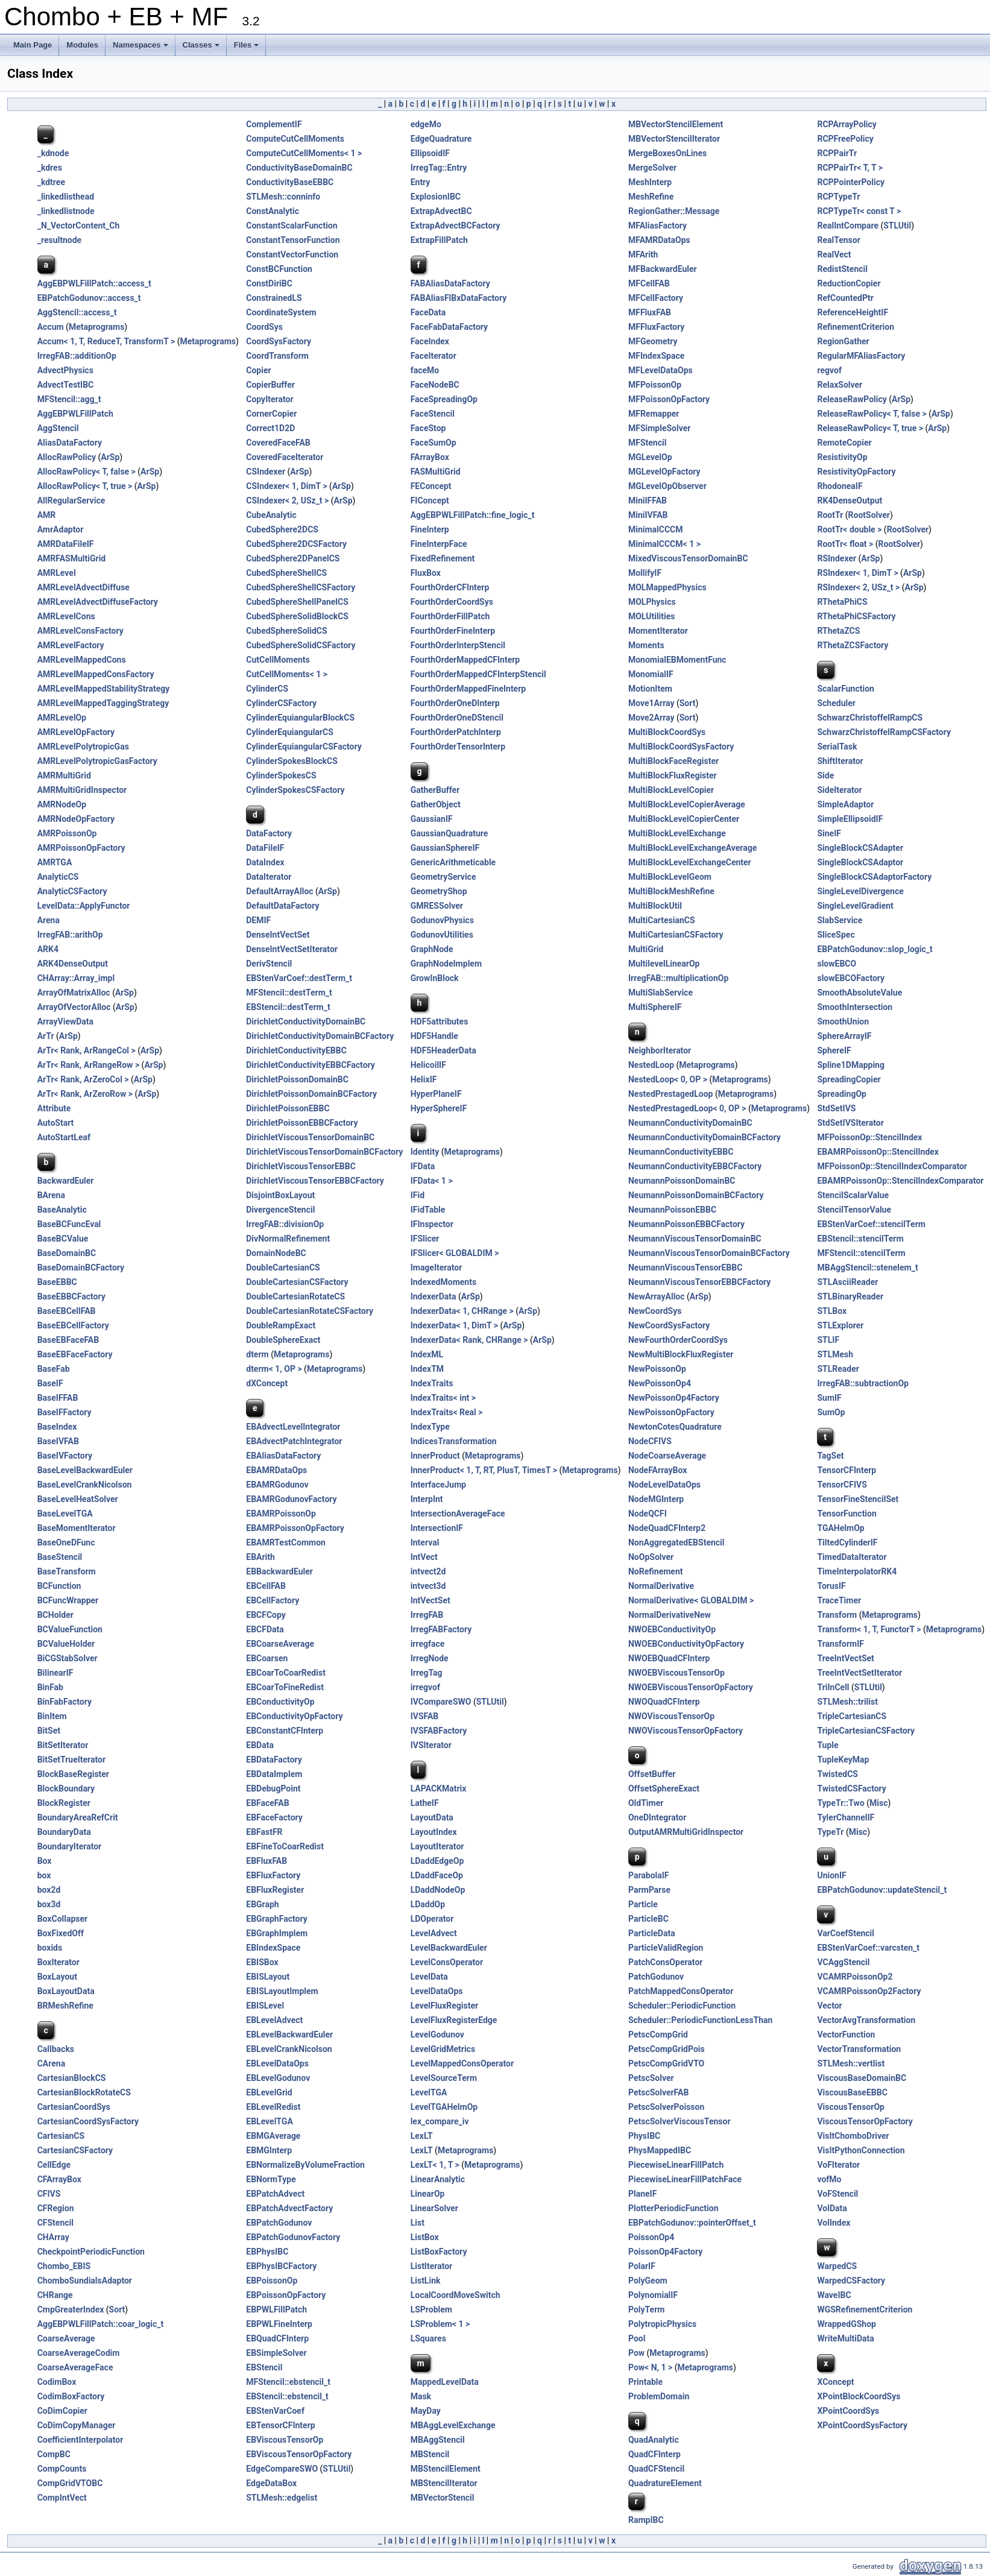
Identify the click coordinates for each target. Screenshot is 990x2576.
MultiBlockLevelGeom (669, 877)
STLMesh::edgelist (281, 2497)
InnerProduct (435, 1455)
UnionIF (831, 1875)
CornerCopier (271, 413)
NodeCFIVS (650, 1441)
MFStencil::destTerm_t (289, 992)
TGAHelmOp (840, 1528)
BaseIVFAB (58, 1441)
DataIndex (265, 862)
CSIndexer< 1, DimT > (286, 486)
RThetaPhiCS (842, 602)
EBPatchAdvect (275, 2194)
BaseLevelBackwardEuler (85, 1470)
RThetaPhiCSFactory (856, 616)
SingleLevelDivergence (860, 891)
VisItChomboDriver (853, 2136)
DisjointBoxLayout (280, 1195)
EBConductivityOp (280, 1701)
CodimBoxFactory (71, 2396)
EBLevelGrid (269, 2092)
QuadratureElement (665, 2483)
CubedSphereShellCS (286, 573)
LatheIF (425, 1803)
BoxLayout (57, 1976)
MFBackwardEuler (662, 269)
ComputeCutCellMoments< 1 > (304, 153)
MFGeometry (653, 341)
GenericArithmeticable (453, 862)
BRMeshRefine (65, 2005)
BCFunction (59, 1586)
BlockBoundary (66, 1788)
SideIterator (839, 790)
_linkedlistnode (66, 211)
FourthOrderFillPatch (450, 616)
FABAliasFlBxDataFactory (459, 298)
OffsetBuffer (651, 1774)
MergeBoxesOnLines (667, 153)
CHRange (55, 2295)
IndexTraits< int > (443, 1398)
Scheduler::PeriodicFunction (682, 2005)
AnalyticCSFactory (72, 891)
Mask (421, 2396)
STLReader (838, 1369)
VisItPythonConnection (860, 2150)
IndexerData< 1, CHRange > (462, 1311)
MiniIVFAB (648, 515)
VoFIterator (838, 2165)
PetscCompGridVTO (666, 2063)
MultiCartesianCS (661, 920)
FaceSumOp (433, 442)
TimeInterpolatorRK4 (857, 1571)
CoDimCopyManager (76, 2425)
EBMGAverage (273, 2136)
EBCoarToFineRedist (285, 1687)
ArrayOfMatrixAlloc (73, 992)
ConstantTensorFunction (292, 240)
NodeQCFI (647, 1513)
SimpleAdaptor (845, 804)
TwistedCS (837, 1774)
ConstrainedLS (273, 298)
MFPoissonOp (654, 385)
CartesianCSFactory (75, 2150)
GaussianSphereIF (445, 848)
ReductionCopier (848, 283)
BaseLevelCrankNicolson (84, 1484)
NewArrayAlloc (656, 1296)
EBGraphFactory (276, 1919)
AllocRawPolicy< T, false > (86, 471)
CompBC (54, 2454)
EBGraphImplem (276, 1933)
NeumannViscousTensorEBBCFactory (699, 1282)
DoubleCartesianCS (283, 1267)
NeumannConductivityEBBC (680, 1152)
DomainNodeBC (276, 1253)
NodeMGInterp (656, 1499)
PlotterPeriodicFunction (673, 2208)
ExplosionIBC (436, 196)
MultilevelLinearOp (664, 963)
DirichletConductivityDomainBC (305, 1021)
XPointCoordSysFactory (862, 2425)
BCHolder (55, 1615)
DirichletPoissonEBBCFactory (302, 1123)
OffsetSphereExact (663, 1788)
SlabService (839, 920)
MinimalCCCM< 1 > (664, 544)
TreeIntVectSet (845, 1658)
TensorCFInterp (846, 1470)
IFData (423, 1166)
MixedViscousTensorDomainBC (688, 558)
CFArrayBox (59, 2179)
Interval (425, 1542)
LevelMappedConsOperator (462, 2063)
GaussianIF (432, 819)
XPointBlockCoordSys (858, 2396)
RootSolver (869, 515)
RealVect (834, 254)
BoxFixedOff (60, 1933)
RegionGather (843, 341)
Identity (425, 1152)
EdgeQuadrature (441, 139)
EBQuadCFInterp (277, 2338)
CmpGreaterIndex (70, 2309)
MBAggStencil (438, 2440)
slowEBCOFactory (850, 978)
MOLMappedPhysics (667, 587)
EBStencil (264, 2367)
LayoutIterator (437, 1846)
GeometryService (443, 877)
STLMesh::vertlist (850, 2063)
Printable (645, 2382)
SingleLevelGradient (855, 906)
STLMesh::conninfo (283, 196)
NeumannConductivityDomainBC (690, 1123)
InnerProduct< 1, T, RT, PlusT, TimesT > (484, 1470)
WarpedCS (837, 2266)
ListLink (426, 2280)
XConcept (835, 2382)
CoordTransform (277, 356)
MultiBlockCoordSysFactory (681, 746)
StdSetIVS (836, 1108)
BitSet (48, 1730)
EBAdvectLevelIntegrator (293, 1427)
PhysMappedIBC (659, 2150)
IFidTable (428, 1209)
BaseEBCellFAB (66, 1311)
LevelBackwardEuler (449, 1948)
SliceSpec (835, 934)
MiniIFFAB (647, 500)
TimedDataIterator (851, 1557)
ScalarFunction (845, 688)
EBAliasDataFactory (283, 1455)
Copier (258, 370)
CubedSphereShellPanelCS (297, 602)
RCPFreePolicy (845, 139)
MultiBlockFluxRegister (672, 775)
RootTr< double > (849, 529)
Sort (687, 703)
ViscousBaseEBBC (852, 2092)
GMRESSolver (437, 906)
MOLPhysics (652, 602)
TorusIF (831, 1586)
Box (44, 1861)
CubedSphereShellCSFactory (300, 587)
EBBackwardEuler (279, 1571)
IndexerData (433, 1296)
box (44, 1875)
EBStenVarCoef (275, 2411)
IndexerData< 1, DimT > (454, 1325)
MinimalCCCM (655, 529)
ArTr (45, 1036)
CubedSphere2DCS (282, 529)
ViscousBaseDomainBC (861, 2078)
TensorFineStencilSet (857, 1499)
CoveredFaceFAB (278, 442)
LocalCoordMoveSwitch (455, 2295)
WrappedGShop (846, 2324)
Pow (636, 2353)
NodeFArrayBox (657, 1470)
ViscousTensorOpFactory (864, 2121)
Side (825, 775)
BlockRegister (63, 1803)
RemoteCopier (844, 442)
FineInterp (430, 529)
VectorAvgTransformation (866, 2020)
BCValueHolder (66, 1644)
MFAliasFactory (657, 225)
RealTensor (838, 240)
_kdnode (53, 153)
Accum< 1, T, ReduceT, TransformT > (106, 341)
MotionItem (650, 688)
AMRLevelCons (66, 616)
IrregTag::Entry (439, 167)
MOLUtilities (651, 616)
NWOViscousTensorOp (671, 1716)
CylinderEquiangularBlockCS (300, 717)
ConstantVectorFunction (292, 254)
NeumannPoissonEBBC (672, 1209)
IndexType (430, 1427)
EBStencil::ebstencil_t (287, 2396)
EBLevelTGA (269, 2121)
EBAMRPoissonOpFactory (295, 1528)
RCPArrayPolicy (846, 124)
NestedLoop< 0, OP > (667, 1079)
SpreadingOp (841, 1094)
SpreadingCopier (848, 1079)
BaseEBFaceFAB (68, 1340)
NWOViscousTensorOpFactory (685, 1730)
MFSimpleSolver (659, 428)
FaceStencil (433, 413)
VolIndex (833, 2222)
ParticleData (651, 1933)
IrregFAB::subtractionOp (862, 1383)
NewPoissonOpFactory (671, 1412)
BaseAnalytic (62, 1209)
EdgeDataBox (271, 2483)
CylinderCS (267, 688)
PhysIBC (644, 2136)
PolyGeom (647, 2280)
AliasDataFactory (69, 442)
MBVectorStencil (443, 2497)
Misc (878, 1803)
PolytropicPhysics (662, 2324)
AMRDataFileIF (65, 544)
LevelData (429, 1976)
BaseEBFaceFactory (75, 1354)
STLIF (828, 1340)
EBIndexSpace (273, 1948)
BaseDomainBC (66, 1253)
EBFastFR (264, 1832)
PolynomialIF (653, 2295)
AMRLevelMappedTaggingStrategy (103, 703)
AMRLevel (56, 573)
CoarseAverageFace (75, 2367)
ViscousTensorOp (850, 2107)
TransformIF (840, 1644)
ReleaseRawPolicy (851, 399)
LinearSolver (434, 2208)
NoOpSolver (650, 1557)
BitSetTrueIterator (71, 1759)
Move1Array (651, 703)
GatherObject (436, 804)
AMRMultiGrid (64, 775)
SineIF (829, 833)
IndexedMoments (443, 1282)
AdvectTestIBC (65, 385)
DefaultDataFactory (282, 906)
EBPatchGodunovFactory (293, 2237)
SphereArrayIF (844, 1036)
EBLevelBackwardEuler (289, 2034)
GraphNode (432, 949)
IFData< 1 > (432, 1180)
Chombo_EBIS (64, 2266)
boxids (50, 1948)
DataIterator (268, 877)
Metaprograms (96, 327)
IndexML (427, 1354)
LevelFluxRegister (445, 2005)
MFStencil (647, 442)
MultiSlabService (660, 992)
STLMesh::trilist (847, 1701)
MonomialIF (650, 674)
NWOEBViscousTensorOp (676, 1673)
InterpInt (427, 1499)
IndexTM (427, 1369)
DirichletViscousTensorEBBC (301, 1166)
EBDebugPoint (273, 1788)
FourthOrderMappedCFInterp (465, 660)
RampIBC (646, 2520)
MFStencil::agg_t (69, 399)
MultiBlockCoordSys (666, 732)
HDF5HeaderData (443, 1050)
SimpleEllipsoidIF (850, 819)
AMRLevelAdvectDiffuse (83, 587)
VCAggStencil (843, 1962)
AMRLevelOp (61, 717)
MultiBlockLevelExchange (677, 833)
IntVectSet (430, 1600)
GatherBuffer (435, 790)
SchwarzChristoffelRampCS (869, 717)
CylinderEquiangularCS (289, 732)
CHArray (53, 2237)
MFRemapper (653, 413)
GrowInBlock (435, 978)
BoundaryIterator (69, 1846)
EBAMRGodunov (277, 1484)
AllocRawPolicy (66, 457)
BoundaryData (64, 1832)
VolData (832, 2208)
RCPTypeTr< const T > (859, 211)
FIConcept (430, 500)
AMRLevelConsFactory (80, 631)
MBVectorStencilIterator (674, 139)
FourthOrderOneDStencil (457, 717)
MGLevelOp (650, 457)
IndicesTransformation (454, 1441)
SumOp (831, 1412)
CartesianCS (60, 2136)
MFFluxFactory (656, 327)
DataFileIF (265, 848)
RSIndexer (836, 558)
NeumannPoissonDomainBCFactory (696, 1195)
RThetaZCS (838, 631)
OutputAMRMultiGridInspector (685, 1832)
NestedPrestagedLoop (670, 1094)
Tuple (827, 1745)
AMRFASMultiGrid (71, 558)
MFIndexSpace (656, 356)
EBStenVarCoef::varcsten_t (868, 1948)
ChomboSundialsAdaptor (84, 2280)
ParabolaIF (648, 1875)
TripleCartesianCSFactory (866, 1730)
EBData (260, 1745)
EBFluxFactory (273, 1875)
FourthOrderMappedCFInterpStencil (478, 674)
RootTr (830, 515)
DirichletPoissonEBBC (287, 1108)
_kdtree (51, 182)
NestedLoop (651, 1065)
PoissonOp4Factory (665, 2251)
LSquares (428, 2338)
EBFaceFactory (274, 1817)
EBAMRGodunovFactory (291, 1499)
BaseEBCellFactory (73, 1325)
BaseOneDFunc (66, 1542)
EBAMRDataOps (276, 1470)
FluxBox (426, 573)
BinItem (52, 1716)
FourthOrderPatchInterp (456, 732)
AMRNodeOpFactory (76, 819)
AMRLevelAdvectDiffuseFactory (97, 602)
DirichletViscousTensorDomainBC (310, 1137)
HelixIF (424, 1079)
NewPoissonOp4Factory (673, 1398)
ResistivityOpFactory (856, 471)
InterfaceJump (439, 1484)
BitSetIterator (63, 1745)
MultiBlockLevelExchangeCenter (689, 862)
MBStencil (430, 2454)
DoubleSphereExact (283, 1340)
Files (247, 48)
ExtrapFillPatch (439, 240)
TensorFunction (846, 1513)
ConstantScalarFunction (291, 225)
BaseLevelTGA (65, 1513)
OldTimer (645, 1803)
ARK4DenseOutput (72, 963)
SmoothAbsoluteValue (859, 992)
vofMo (829, 2179)
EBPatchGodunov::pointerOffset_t (692, 2222)
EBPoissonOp (271, 2280)
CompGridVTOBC (70, 2483)
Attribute (54, 1108)
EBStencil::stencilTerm (860, 1238)
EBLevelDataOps (277, 2063)
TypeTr (830, 1832)
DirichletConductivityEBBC (296, 1050)
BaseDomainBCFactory (80, 1267)
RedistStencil (842, 269)
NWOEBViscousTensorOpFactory (690, 1687)
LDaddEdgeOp (437, 1861)
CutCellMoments (278, 660)
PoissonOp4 (651, 2237)
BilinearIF (55, 1673)
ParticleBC (648, 1919)
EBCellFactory (272, 1600)
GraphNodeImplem (446, 963)
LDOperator (432, 1919)
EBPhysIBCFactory (281, 2266)
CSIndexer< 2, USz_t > (287, 500)
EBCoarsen (267, 1658)
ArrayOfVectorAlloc (74, 1007)
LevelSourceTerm (444, 2078)
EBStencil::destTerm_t (288, 1007)
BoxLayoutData (66, 1991)
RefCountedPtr (845, 298)
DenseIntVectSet (277, 934)
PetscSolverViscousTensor (679, 2121)
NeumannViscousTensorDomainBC (694, 1238)
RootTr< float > (845, 544)
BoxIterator (58, 1962)
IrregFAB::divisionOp (285, 1224)
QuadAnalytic (653, 2440)
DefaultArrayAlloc (279, 891)
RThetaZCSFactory (852, 645)
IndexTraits (432, 1383)
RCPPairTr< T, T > (850, 167)
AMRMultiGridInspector (82, 790)
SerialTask (837, 746)
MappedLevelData (445, 2382)
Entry (420, 182)
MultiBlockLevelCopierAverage (686, 804)
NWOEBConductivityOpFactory (686, 1644)
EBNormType (270, 2179)
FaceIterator (433, 356)
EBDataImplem (274, 1774)
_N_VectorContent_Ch (78, 225)
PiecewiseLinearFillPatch (676, 2165)
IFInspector (432, 1224)
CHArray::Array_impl (76, 978)
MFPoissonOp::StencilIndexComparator (892, 1166)
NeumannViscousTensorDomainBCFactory (709, 1253)
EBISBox (262, 1962)
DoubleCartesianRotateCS (295, 1296)
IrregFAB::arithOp (70, 934)
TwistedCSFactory (851, 1788)
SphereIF (834, 1050)
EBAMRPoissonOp (281, 1513)
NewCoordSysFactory (669, 1325)
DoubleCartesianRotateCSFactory (309, 1311)
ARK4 (47, 949)
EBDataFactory (274, 1759)
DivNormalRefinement (288, 1238)
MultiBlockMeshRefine (671, 891)
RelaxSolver (839, 385)
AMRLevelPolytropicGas (83, 746)
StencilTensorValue (854, 1209)
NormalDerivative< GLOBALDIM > (691, 1600)
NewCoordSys (654, 1311)
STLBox (832, 1311)
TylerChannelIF (845, 1817)
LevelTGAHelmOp (444, 2107)
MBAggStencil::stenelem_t (867, 1267)
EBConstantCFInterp (284, 1730)
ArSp (901, 399)
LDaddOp (428, 1904)
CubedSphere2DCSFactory (296, 544)
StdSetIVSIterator (850, 1123)
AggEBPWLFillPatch (75, 413)
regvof (829, 370)
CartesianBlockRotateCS (84, 2092)
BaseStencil (60, 1557)
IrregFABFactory (441, 1629)
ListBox (425, 2237)
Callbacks (55, 2049)
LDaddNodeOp (438, 1890)
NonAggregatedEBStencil (676, 1542)
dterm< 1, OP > (273, 1369)
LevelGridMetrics (443, 2049)
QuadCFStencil (656, 2468)
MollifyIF (644, 573)
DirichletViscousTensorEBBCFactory (315, 1180)
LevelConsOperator (447, 1962)
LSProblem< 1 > (440, 2324)
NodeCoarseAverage (667, 1455)
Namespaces (141, 48)
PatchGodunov (656, 1976)
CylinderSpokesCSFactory (295, 790)
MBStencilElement (446, 2468)
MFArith (643, 254)
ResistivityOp (842, 457)
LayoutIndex (434, 1832)
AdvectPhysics (65, 370)
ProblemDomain (658, 2396)
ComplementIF (273, 124)
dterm (257, 1354)
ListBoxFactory (439, 2251)
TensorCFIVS (841, 1484)
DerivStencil (269, 963)
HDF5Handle (434, 1036)
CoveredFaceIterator (284, 457)
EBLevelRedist (273, 2107)
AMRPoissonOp (67, 833)
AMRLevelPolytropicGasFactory (97, 761)
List (417, 2222)
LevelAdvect (434, 1933)
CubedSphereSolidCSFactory (300, 645)
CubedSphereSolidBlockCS (297, 616)
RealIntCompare (847, 225)
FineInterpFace (439, 544)
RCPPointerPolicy (850, 182)
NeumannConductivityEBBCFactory (694, 1166)
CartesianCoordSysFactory (88, 2121)
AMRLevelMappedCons (81, 660)
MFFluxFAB (649, 312)
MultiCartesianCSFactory (676, 934)
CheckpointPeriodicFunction (91, 2251)
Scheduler (836, 703)
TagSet (830, 1455)
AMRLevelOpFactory (76, 732)
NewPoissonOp (657, 1369)
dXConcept (267, 1383)
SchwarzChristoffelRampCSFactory (884, 732)
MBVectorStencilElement (675, 124)
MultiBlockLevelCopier (671, 790)
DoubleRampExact (280, 1325)
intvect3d (428, 1586)
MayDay (426, 2411)
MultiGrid (646, 949)
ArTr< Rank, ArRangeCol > (86, 1050)
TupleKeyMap (843, 1759)
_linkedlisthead (65, 196)
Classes (202, 48)
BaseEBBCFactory (71, 1296)
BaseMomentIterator (76, 1528)
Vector (829, 2005)
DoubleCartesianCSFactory (297, 1282)
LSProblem (431, 2309)
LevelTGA (429, 2092)
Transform (837, 1615)
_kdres (49, 167)
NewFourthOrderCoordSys (678, 1340)
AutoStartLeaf (63, 1137)
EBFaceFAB (267, 1803)
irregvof (425, 1687)
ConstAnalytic (272, 211)
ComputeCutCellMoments (295, 139)
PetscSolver (651, 2078)
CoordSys (264, 327)
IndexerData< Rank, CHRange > (469, 1340)
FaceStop (428, 428)
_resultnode (59, 240)
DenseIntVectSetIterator (292, 949)
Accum (50, 327)
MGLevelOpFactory (664, 471)
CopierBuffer (270, 385)
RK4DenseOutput (849, 500)
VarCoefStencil (845, 1933)
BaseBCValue (63, 1238)
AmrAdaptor (60, 529)
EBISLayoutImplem (282, 1991)
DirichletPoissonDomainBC (297, 1079)
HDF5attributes (439, 1021)
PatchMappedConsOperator (680, 1991)
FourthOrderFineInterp (453, 631)
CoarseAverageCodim (78, 2353)
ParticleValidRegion (666, 1948)
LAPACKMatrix (439, 1788)
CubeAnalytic (271, 515)
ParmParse (649, 1890)
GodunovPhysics (442, 920)
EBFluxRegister (275, 1890)
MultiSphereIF (654, 1007)
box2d (49, 1890)
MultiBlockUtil (655, 906)
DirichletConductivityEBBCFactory (310, 1065)
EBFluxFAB (266, 1861)
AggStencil (58, 428)
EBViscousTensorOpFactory (299, 2454)
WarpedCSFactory (851, 2280)
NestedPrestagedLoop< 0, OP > (687, 1108)
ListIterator (432, 2266)
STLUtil (897, 225)
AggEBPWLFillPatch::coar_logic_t (100, 2324)
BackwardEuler (65, 1180)
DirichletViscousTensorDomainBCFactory (324, 1152)
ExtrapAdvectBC (441, 211)
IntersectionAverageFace (458, 1513)
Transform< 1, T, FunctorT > (869, 1629)
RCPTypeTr (838, 196)
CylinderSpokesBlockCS (292, 761)
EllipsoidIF (430, 153)
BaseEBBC (57, 1282)
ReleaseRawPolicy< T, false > (871, 413)
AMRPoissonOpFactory (81, 848)
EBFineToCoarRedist (285, 1846)
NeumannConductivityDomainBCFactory (704, 1137)
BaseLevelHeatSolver (77, 1499)
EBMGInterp (269, 2150)
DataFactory (269, 833)
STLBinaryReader (850, 1296)
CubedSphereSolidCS (286, 631)
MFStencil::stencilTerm (861, 1253)
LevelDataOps (437, 1991)
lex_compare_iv (440, 2121)
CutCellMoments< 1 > (286, 674)
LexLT (422, 2136)
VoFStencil (837, 2194)
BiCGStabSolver (67, 1658)
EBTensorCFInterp (280, 2425)
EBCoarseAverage (280, 1644)
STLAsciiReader (847, 1282)
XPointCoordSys (848, 2411)
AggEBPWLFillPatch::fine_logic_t (473, 515)
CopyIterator (269, 399)
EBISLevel (265, 2005)
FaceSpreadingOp (444, 399)
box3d (49, 1904)
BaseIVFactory (64, 1455)
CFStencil (55, 2222)
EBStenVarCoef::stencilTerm (871, 1224)
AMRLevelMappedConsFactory (95, 674)
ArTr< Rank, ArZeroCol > (83, 1079)
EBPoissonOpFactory (286, 2295)
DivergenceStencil (280, 1209)
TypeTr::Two (840, 1803)
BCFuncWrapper (68, 1600)
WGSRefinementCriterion (864, 2309)
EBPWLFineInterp (279, 2324)
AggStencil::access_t (77, 312)
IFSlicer (425, 1238)
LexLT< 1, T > (435, 2165)
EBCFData (264, 1629)
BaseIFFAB (57, 1398)
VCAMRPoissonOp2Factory (869, 1991)
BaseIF (50, 1383)
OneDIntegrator (657, 1817)
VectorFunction (846, 2034)
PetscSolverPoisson (666, 2107)
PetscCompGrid (658, 2034)
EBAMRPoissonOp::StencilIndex (878, 1152)
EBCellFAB (266, 1586)
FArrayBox (430, 457)
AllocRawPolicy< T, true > (85, 486)
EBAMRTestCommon (286, 1542)
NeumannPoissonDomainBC (682, 1180)
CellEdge (54, 2165)
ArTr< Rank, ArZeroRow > (85, 1094)
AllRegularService (71, 500)
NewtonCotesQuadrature (675, 1427)
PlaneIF (642, 2194)
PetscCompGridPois (666, 2049)
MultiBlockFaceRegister (673, 761)
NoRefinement (655, 1571)
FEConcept (431, 486)
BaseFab (53, 1369)
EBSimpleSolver (276, 2353)
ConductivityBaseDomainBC (299, 167)
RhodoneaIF (839, 486)
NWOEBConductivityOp (672, 1629)
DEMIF (258, 920)
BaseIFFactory (64, 1412)
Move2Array (651, 717)
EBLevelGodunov (278, 2078)
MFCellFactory (655, 298)
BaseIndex (57, 1427)
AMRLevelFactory (70, 645)
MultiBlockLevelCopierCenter (683, 819)
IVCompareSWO (441, 1701)
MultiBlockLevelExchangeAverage (692, 848)
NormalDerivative (661, 1586)
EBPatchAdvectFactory (289, 2208)
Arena (48, 920)
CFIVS (49, 2194)
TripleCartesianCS (851, 1716)
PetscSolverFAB (658, 2092)
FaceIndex (430, 341)
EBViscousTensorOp (284, 2440)
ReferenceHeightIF (852, 312)
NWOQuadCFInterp (664, 1701)
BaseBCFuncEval (69, 1224)
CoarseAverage (66, 2338)
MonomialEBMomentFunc (677, 660)
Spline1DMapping (850, 1065)
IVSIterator (431, 1745)
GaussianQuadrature (449, 833)
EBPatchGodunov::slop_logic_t (874, 949)
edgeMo (426, 124)
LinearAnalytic (438, 2179)
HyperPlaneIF (436, 1094)
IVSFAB (425, 1716)
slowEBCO (836, 963)
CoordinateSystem (281, 312)
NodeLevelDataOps (664, 1484)
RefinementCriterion (855, 327)
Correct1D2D (270, 428)
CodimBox (57, 2382)
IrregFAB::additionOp (76, 356)
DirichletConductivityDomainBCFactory (320, 1036)
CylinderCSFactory (281, 703)
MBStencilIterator (444, 2483)
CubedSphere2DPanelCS (292, 558)
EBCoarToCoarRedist (286, 1673)
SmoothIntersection (854, 1007)
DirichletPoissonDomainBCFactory (311, 1094)
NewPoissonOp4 (659, 1383)
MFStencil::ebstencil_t (288, 2382)
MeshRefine (650, 196)
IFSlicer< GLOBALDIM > (455, 1253)
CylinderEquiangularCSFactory (304, 746)
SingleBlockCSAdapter (860, 848)
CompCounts (62, 2468)
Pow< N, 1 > (650, 2367)
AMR (46, 515)
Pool (636, 2338)
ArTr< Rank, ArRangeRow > (88, 1065)
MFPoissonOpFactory (669, 399)
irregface (428, 1644)
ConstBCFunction (279, 269)
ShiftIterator (840, 761)
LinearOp (428, 2194)
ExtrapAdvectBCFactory (455, 225)
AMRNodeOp (61, 804)
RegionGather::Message (673, 211)
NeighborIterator (659, 1050)
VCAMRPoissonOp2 (854, 1976)
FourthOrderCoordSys (452, 602)
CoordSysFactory (278, 341)
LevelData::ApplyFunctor (83, 906)
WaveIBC (834, 2295)
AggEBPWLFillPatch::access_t (94, 283)
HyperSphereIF (439, 1108)
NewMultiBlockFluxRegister (680, 1354)
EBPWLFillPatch (276, 2309)
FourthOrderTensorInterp (458, 746)
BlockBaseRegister (73, 1774)
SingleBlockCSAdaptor (860, 862)
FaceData (428, 312)
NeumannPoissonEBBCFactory (686, 1224)
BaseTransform (66, 1571)
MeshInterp (650, 182)
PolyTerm (646, 2309)
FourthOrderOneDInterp (455, 703)
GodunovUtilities (442, 934)
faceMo (425, 370)
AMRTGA (54, 862)
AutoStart (55, 1123)
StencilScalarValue (853, 1195)
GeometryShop (439, 891)
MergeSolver (652, 167)
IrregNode (430, 1658)
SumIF (829, 1398)
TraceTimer (839, 1600)
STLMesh (835, 1354)
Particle (643, 1904)
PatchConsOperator (665, 1962)
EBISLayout (267, 1976)
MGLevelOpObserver (667, 486)
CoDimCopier (62, 2411)
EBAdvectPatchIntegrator (294, 1441)
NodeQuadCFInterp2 (666, 1528)
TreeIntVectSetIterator (859, 1673)
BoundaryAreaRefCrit (77, 1817)
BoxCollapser (62, 1919)
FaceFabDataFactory (449, 327)
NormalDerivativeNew (669, 1615)
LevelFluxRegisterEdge (454, 2020)
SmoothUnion (843, 1021)
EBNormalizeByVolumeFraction (305, 2165)
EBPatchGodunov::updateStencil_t (882, 1890)
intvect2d (428, 1571)
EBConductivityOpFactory (294, 1716)
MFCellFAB (649, 283)
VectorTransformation (859, 2049)
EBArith (260, 1557)
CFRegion (55, 2208)
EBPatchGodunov (279, 2222)
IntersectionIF (437, 1528)
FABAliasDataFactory (450, 283)
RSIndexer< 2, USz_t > (858, 587)
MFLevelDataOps (660, 370)
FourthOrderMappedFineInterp (468, 688)
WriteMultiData (845, 2338)
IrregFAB (427, 1615)
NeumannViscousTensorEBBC (685, 1267)
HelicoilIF (428, 1065)
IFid (417, 1195)
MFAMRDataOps (659, 240)
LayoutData (432, 1817)
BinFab (50, 1687)
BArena (51, 1195)
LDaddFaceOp (437, 1875)
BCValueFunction (69, 1629)
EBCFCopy (266, 1615)
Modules (82, 44)
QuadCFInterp (654, 2454)
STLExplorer (840, 1325)
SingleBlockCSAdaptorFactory (874, 877)
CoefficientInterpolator (80, 2440)
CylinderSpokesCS (281, 775)
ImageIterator (436, 1267)
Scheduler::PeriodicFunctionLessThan (700, 2020)
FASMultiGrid (436, 471)
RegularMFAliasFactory (861, 356)
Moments (646, 645)
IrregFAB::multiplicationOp (678, 978)
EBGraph (262, 1904)
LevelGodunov (437, 2034)
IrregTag (427, 1673)
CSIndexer (265, 471)
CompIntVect (62, 2497)
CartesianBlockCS (71, 2078)
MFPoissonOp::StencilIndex (869, 1137)
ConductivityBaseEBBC (289, 182)
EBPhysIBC (267, 2251)
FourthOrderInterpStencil (458, 645)
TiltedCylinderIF (847, 1542)
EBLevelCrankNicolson (289, 2049)
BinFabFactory (64, 1701)
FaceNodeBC (435, 385)
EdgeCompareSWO (282, 2468)
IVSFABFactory (439, 1730)
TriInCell (833, 1687)
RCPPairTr (837, 153)
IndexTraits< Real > (447, 1412)
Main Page (32, 44)
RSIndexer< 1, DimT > (857, 573)
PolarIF (641, 2266)
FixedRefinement (443, 558)
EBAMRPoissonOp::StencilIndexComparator (900, 1180)
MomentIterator (658, 631)
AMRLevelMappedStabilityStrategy (103, 688)
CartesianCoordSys (73, 2107)
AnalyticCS (58, 877)
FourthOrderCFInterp (450, 587)
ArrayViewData (65, 1021)
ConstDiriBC (269, 283)
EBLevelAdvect (274, 2020)
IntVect (424, 1557)
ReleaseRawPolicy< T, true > (870, 428)
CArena (51, 2063)
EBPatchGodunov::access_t (89, 298)
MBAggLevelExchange (453, 2425)
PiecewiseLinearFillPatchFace (685, 2179)
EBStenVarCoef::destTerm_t (299, 978)
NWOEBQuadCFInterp (669, 1658)
